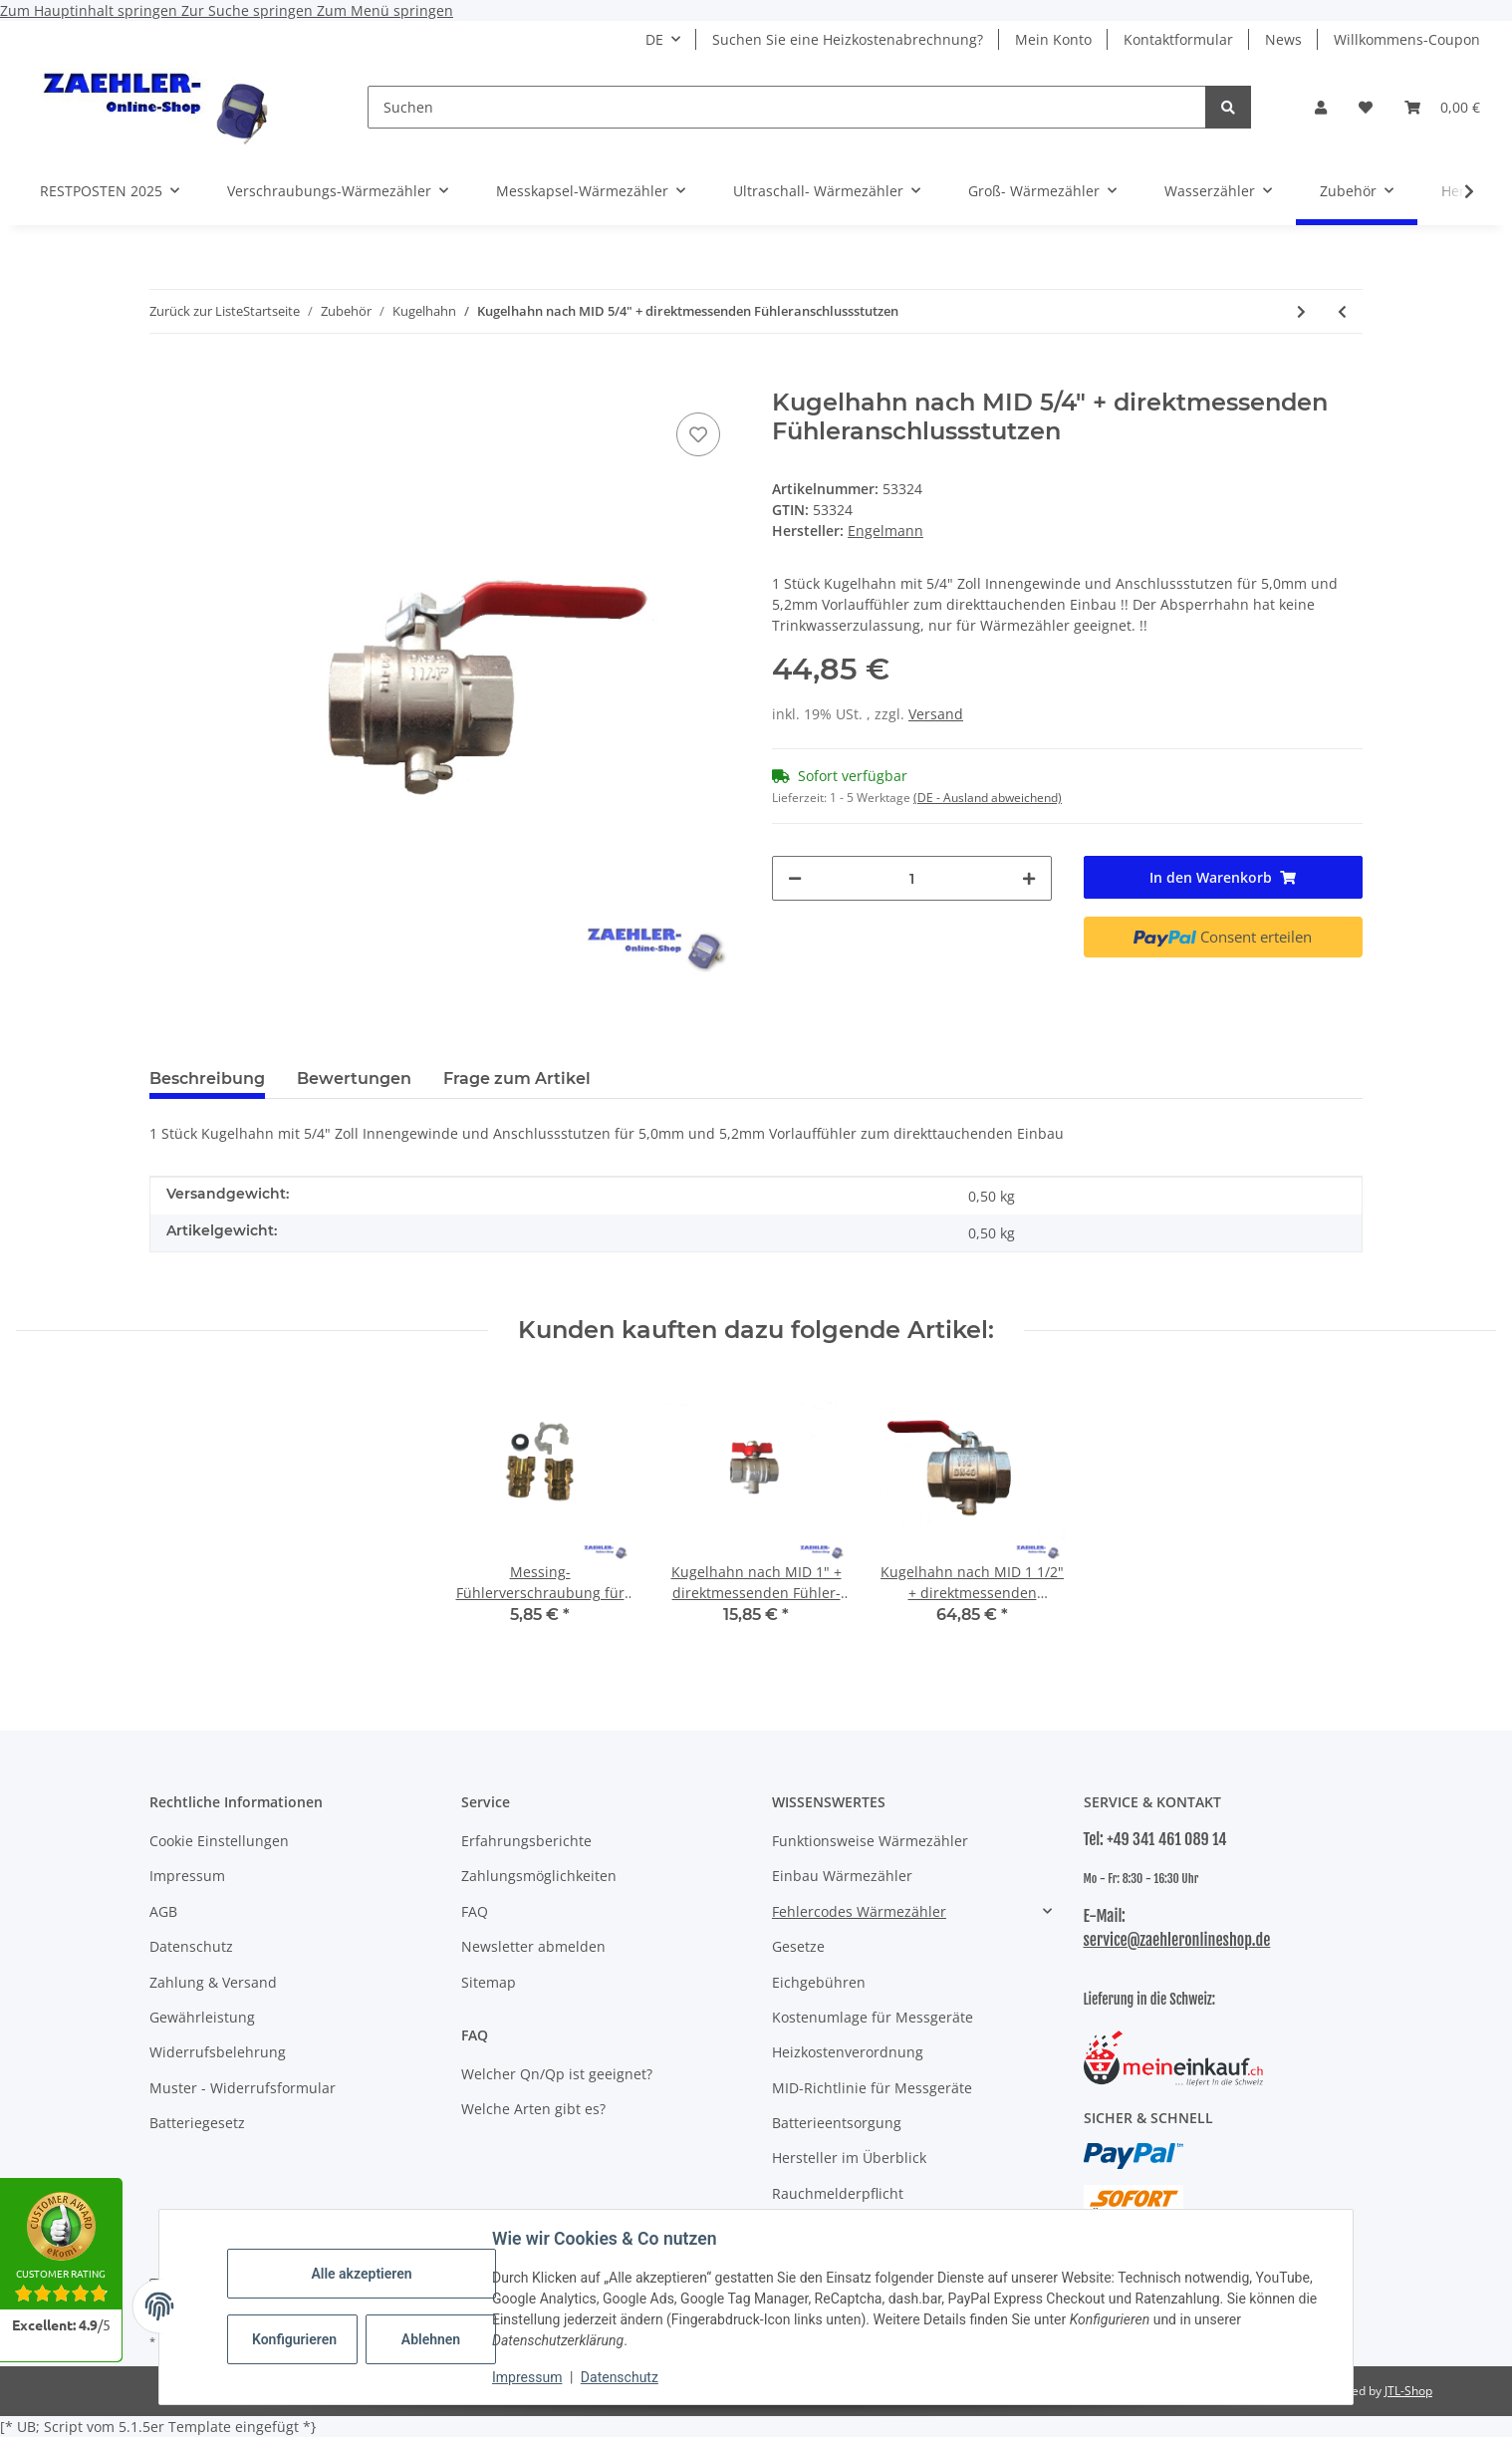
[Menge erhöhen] (1029, 878)
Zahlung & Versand (213, 1982)
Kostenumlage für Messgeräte (872, 2017)
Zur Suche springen (249, 10)
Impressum (527, 2377)
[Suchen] (787, 107)
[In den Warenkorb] (165, 378)
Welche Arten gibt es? (533, 2108)
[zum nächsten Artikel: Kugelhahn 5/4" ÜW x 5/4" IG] (1301, 311)
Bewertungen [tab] (354, 1078)
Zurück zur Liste (196, 311)
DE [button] (654, 39)
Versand (935, 713)
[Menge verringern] (795, 878)
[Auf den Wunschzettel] (698, 434)
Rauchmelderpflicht (837, 2193)
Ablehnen (430, 2339)
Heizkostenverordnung (847, 2051)
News (1283, 39)
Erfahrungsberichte (526, 1840)
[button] (1321, 107)
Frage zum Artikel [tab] (517, 1078)
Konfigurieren (294, 2339)
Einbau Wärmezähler (842, 1875)
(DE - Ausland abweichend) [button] (987, 797)
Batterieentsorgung (836, 2122)
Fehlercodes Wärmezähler (859, 1911)
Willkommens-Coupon (1407, 39)
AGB (163, 1911)
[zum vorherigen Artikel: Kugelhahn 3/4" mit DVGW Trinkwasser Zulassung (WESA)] (1342, 311)
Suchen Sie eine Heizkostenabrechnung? (847, 39)
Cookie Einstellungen (219, 1840)
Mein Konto (1053, 39)
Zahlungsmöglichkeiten (539, 1875)
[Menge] (912, 878)
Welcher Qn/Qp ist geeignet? (556, 2073)
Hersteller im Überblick (849, 2157)
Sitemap (488, 1982)
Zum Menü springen (385, 10)
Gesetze (798, 1946)
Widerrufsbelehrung (217, 2051)
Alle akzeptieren (361, 2274)
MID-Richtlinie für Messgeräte (872, 2087)
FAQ (474, 1911)
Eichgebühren (819, 1982)
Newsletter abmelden (533, 1946)
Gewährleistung (202, 2017)
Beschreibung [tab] (207, 1078)
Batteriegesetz (197, 2122)
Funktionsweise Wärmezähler (870, 1840)
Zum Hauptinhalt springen (90, 10)
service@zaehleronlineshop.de (1177, 1940)
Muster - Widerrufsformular (242, 2087)
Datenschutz (619, 2377)
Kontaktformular (1178, 39)
